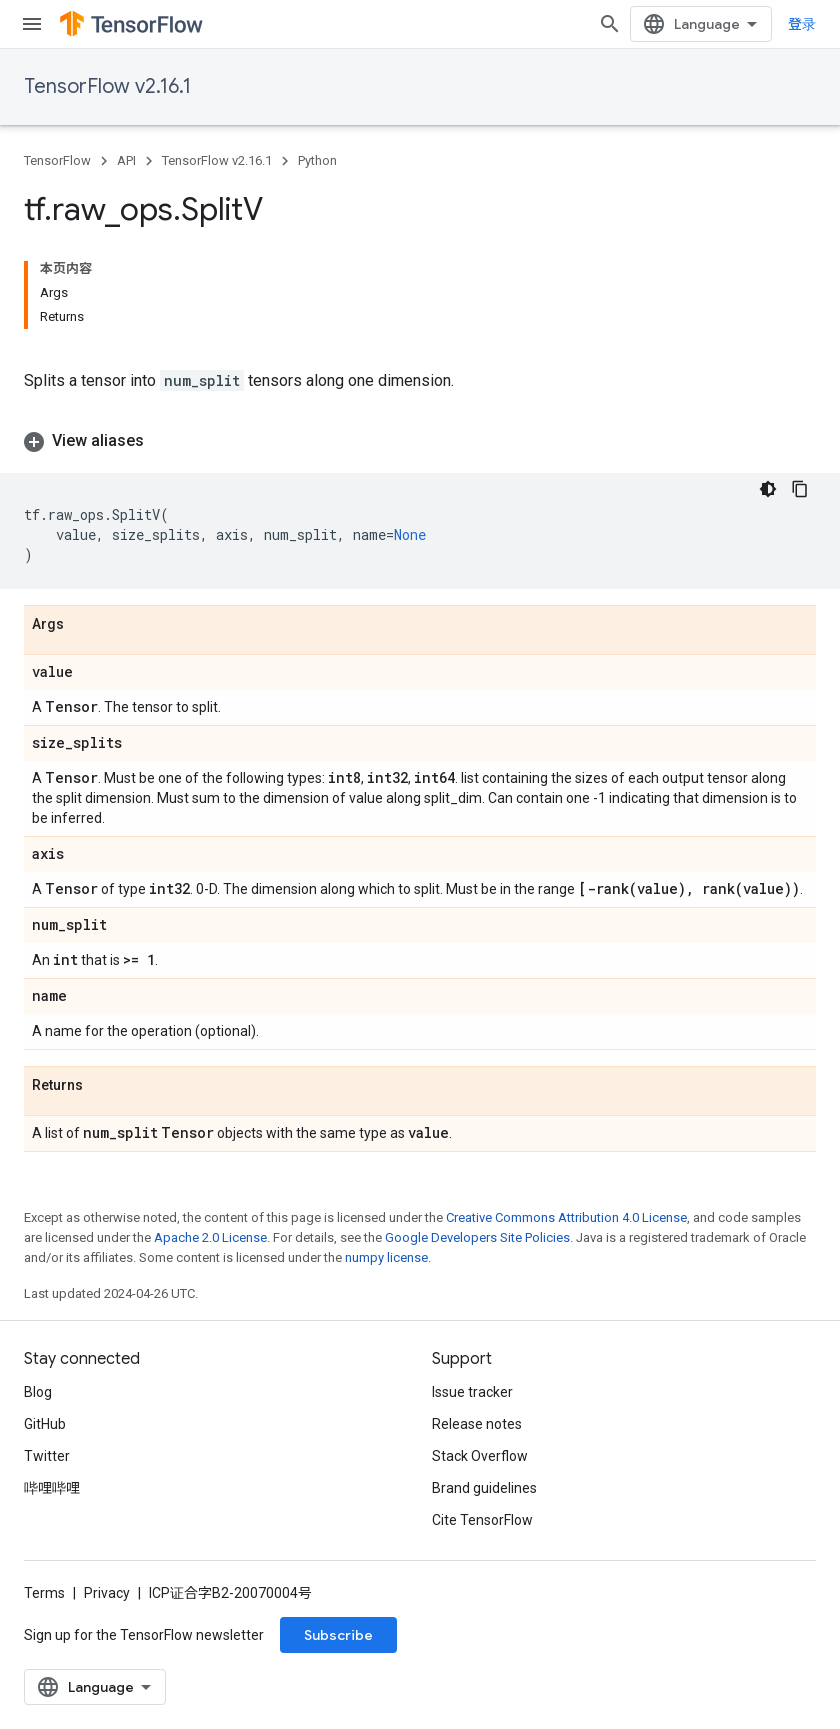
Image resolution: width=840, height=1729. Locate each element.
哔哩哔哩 (52, 1488)
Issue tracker (472, 1392)
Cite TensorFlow (482, 1520)
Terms (44, 1593)
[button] (420, 441)
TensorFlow (57, 160)
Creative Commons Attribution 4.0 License (566, 1217)
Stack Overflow (480, 1456)
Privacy (107, 1593)
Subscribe (338, 1635)
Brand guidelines (484, 1488)
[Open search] (610, 24)
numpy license (386, 1257)
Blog (38, 1392)
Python (317, 160)
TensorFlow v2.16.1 (107, 86)
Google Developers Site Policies (477, 1237)
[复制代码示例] (800, 489)
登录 (802, 24)
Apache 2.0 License (210, 1237)
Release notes (477, 1424)
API (126, 160)
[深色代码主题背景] (768, 489)
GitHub (45, 1424)
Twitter (47, 1456)
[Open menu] (32, 24)
